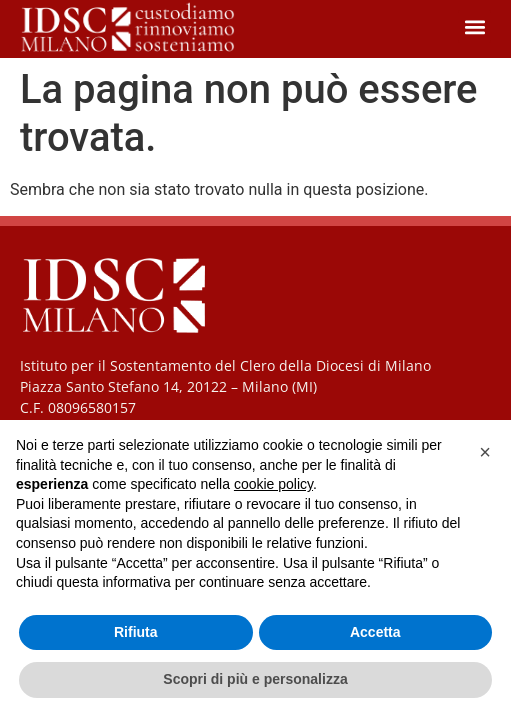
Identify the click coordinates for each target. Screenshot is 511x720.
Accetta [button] (375, 632)
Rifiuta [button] (136, 632)
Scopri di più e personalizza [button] (255, 679)
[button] (474, 26)
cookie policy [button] (273, 484)
